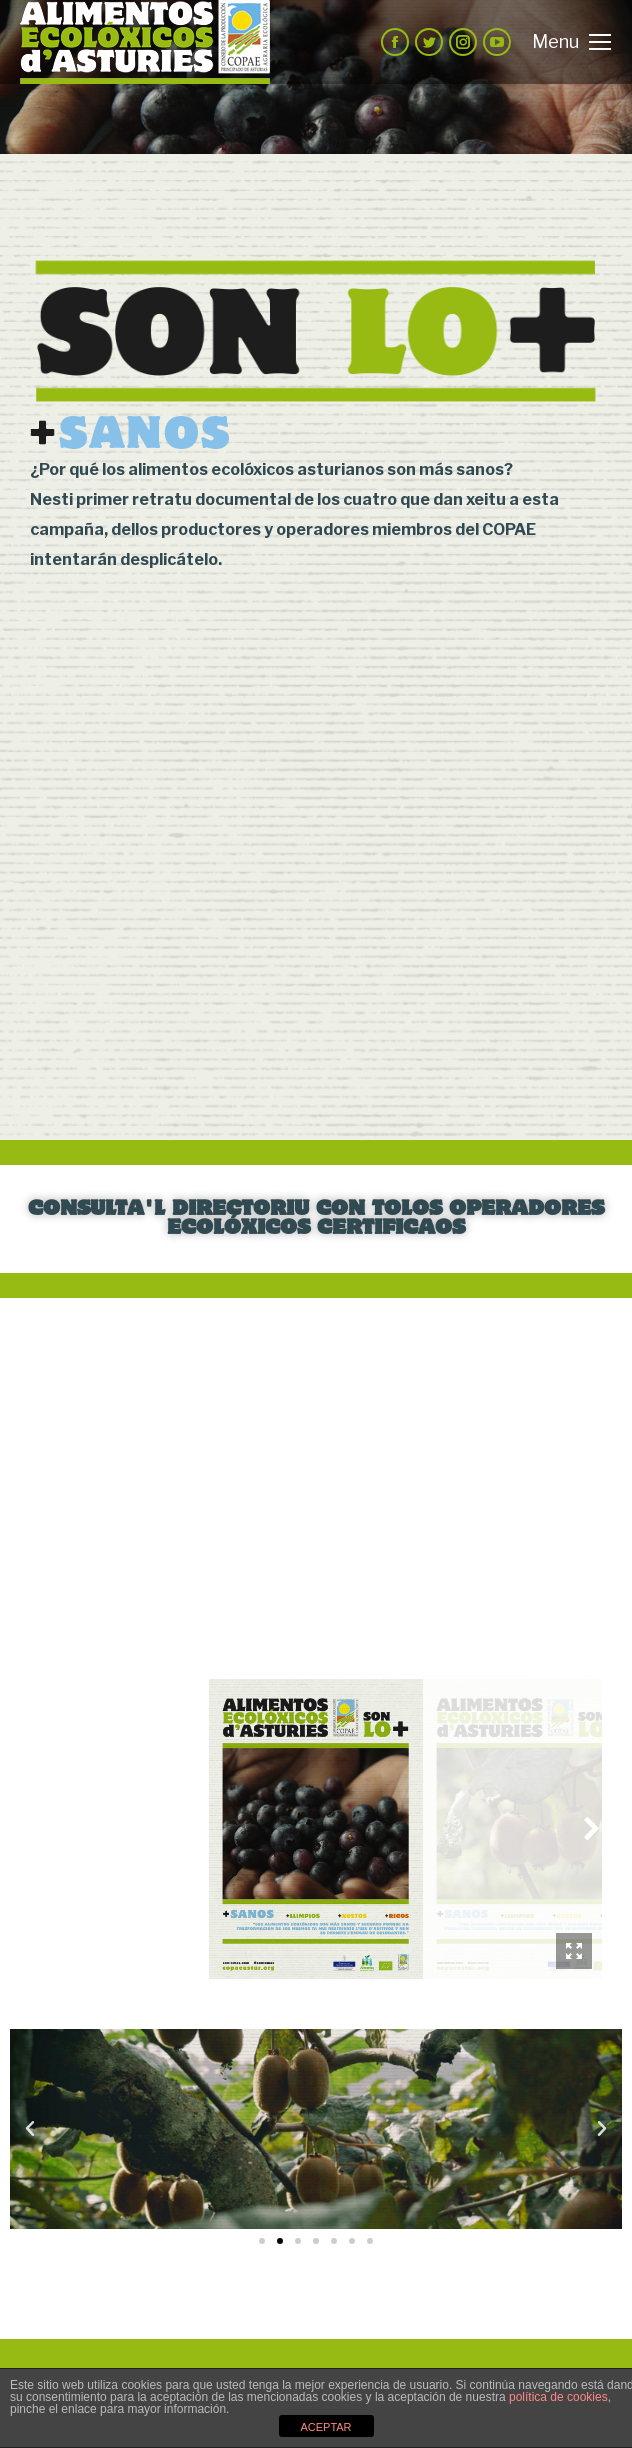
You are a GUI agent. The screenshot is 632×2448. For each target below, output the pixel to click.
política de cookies (558, 2397)
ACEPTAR (325, 2427)
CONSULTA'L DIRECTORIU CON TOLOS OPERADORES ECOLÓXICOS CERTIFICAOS (316, 1219)
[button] (262, 2241)
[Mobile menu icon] (571, 42)
